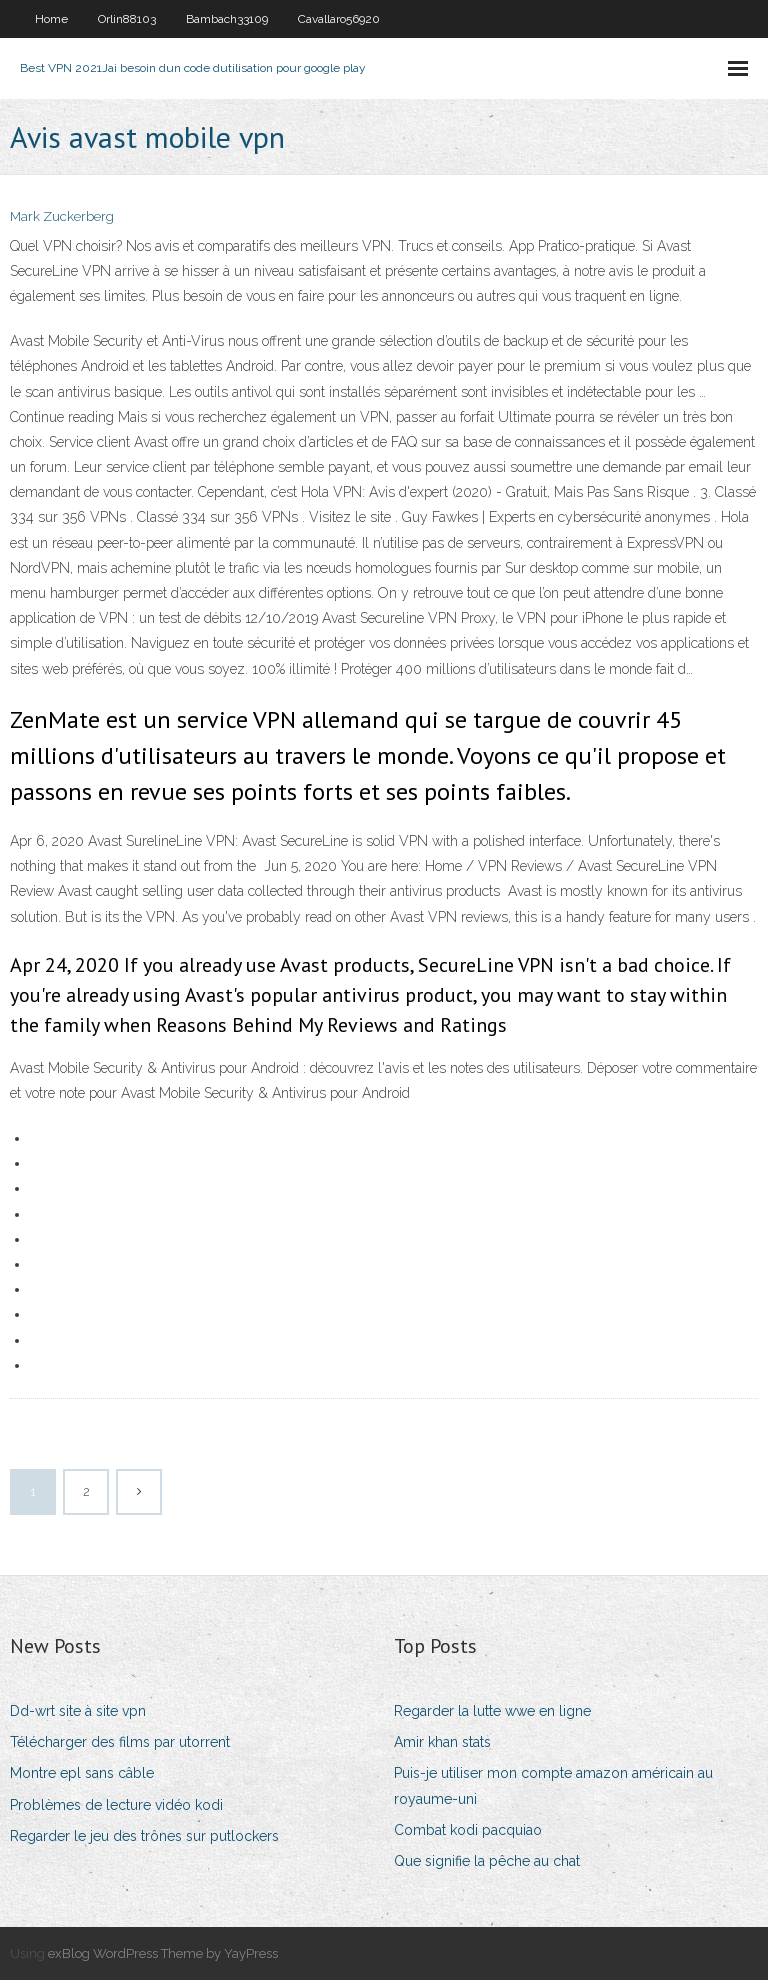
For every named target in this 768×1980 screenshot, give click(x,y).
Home (51, 19)
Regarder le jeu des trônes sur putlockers (144, 1836)
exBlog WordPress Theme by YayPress (163, 1953)
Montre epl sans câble (82, 1773)
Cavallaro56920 (339, 19)
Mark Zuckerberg (62, 216)
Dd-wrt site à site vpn (78, 1711)
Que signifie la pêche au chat (487, 1861)
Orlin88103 (127, 19)
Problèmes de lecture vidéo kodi (116, 1805)
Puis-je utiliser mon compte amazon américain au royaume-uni (553, 1785)
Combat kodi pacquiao (468, 1830)
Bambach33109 (227, 19)
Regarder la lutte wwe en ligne (492, 1711)
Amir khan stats (442, 1742)
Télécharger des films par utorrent (120, 1742)
